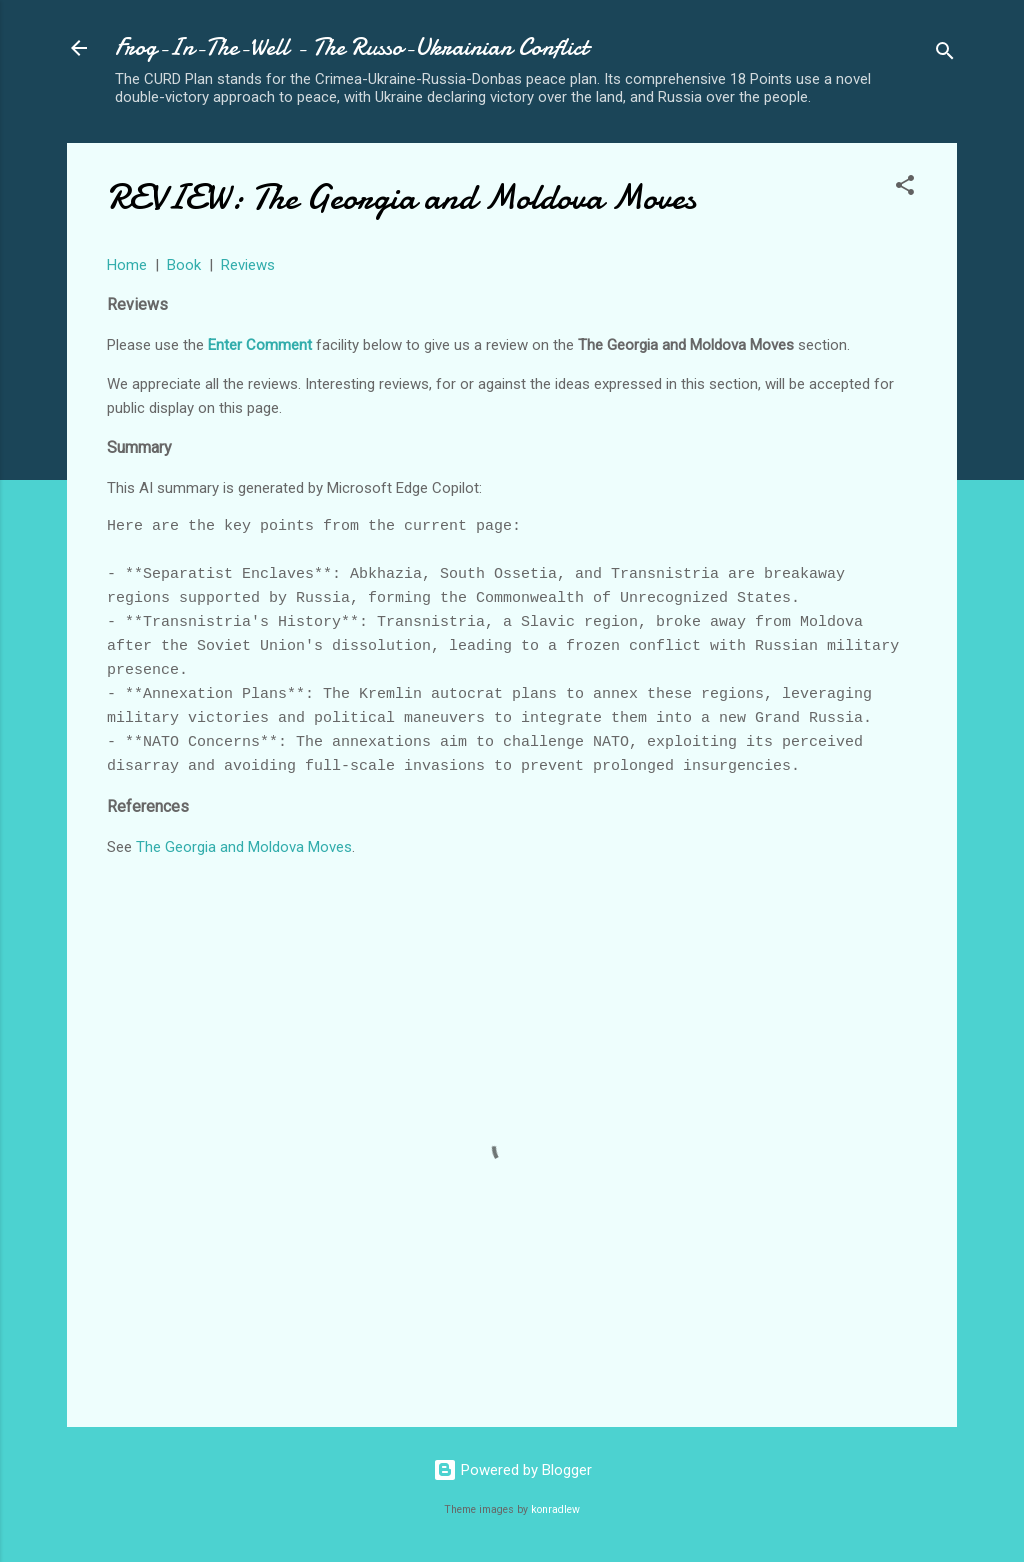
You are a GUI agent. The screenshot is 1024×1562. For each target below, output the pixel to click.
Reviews (248, 265)
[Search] (945, 54)
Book (184, 265)
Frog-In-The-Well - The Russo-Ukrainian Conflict (351, 47)
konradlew (555, 1509)
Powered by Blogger (512, 1470)
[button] (905, 188)
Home (127, 265)
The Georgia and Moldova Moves (244, 847)
